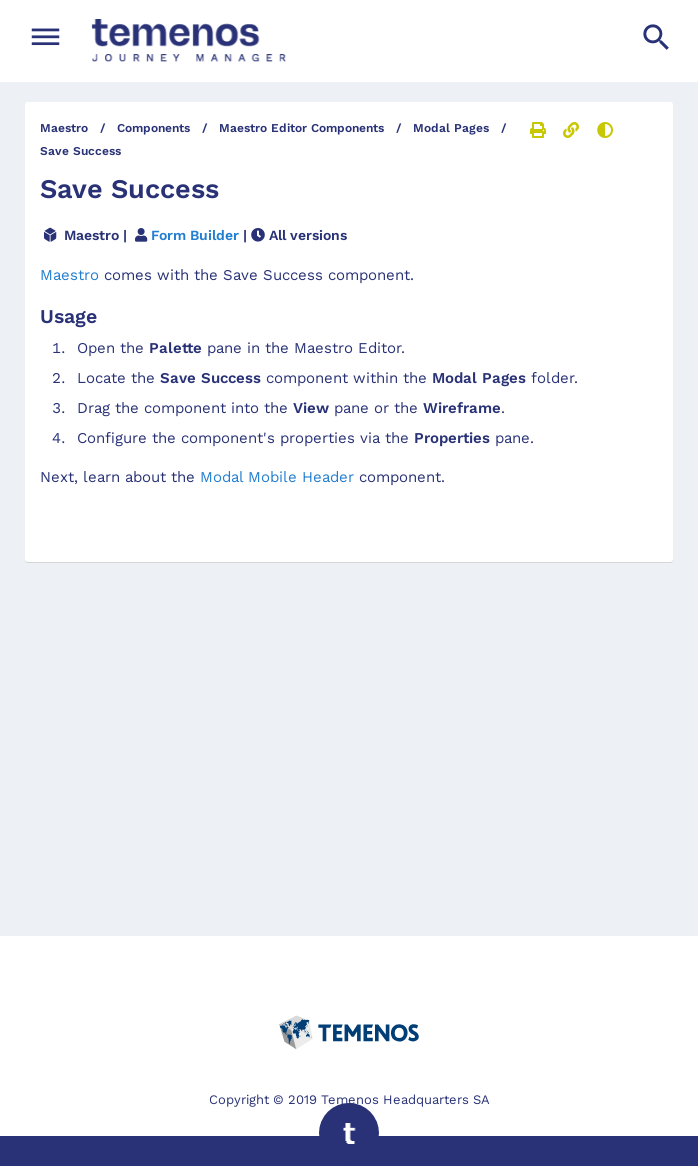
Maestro (72, 275)
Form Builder (195, 235)
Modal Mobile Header (277, 477)
